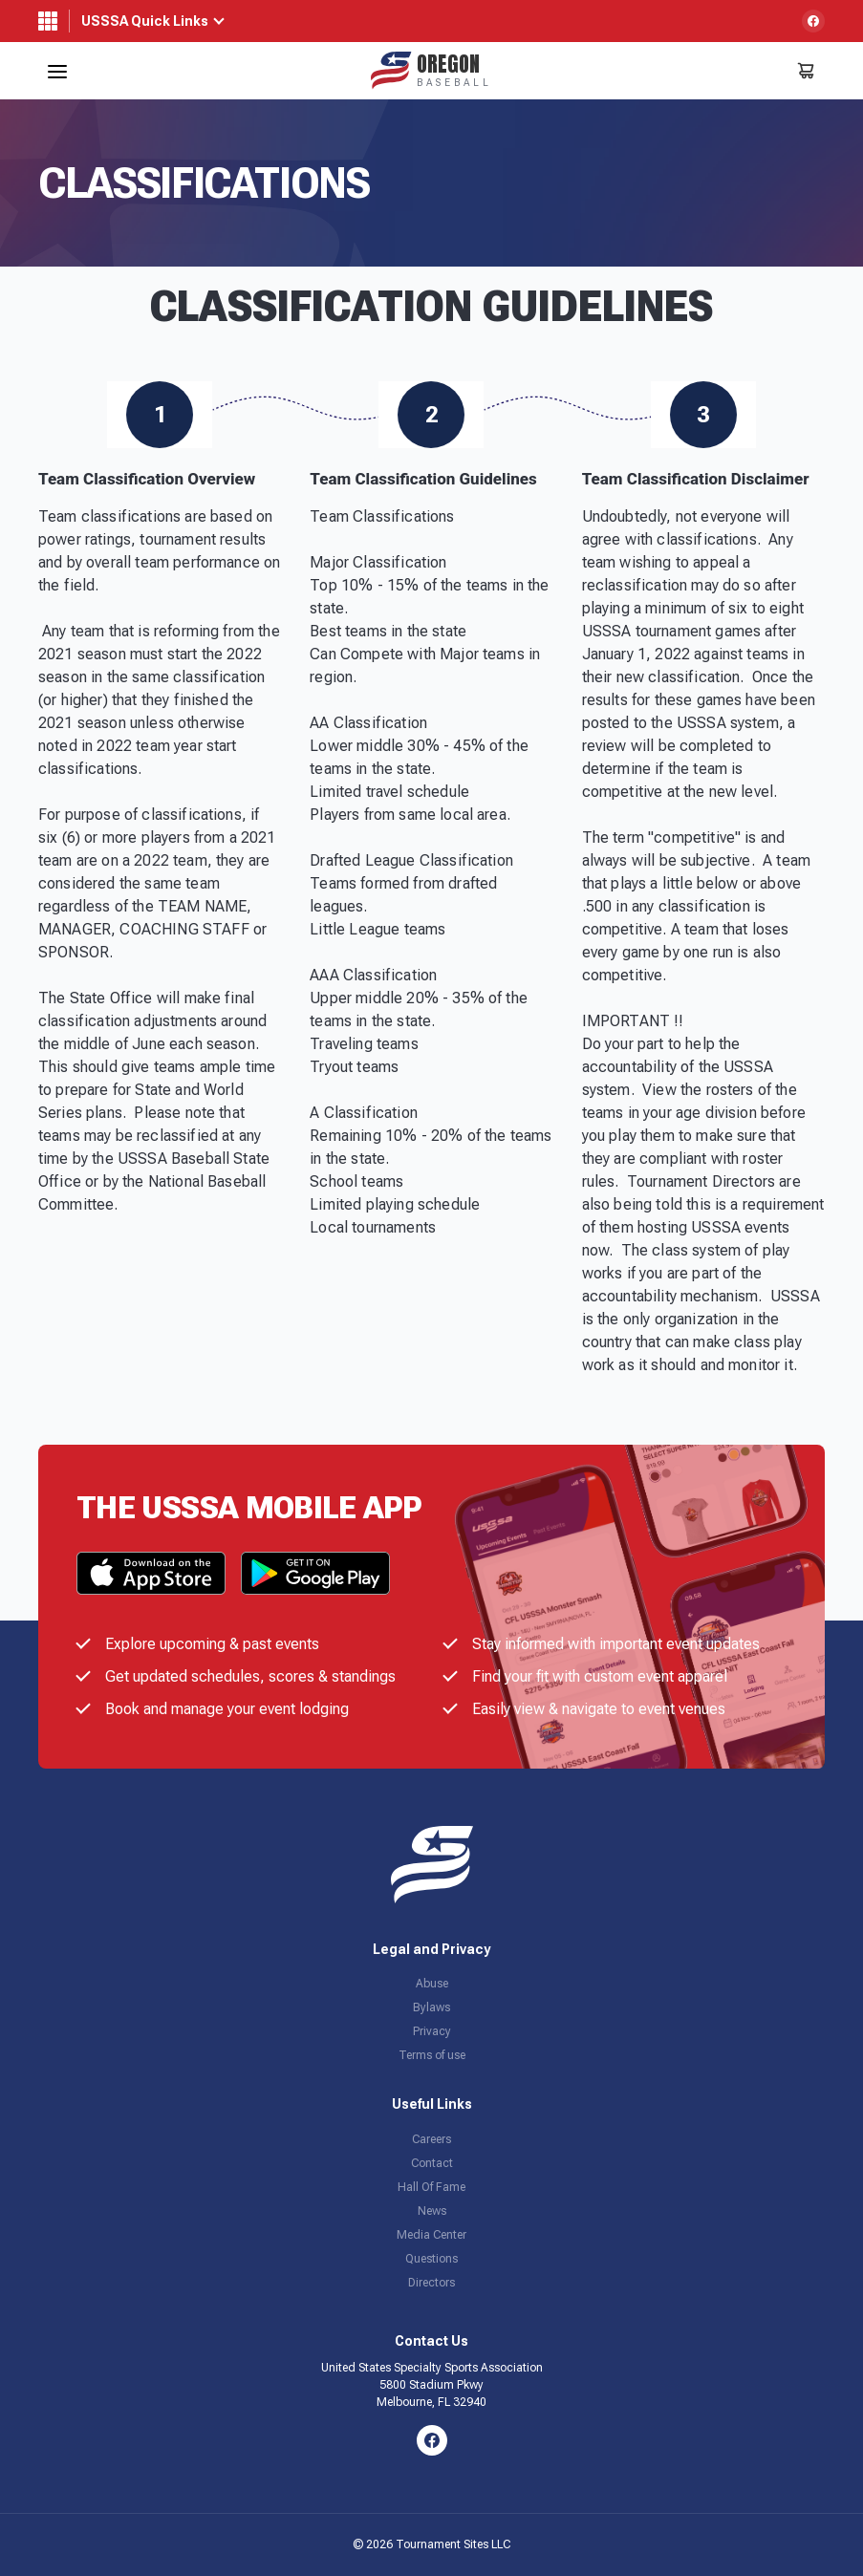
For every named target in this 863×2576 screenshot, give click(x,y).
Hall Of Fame (431, 2187)
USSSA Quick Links (144, 21)
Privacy (432, 2031)
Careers (431, 2139)
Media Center (431, 2235)
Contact (432, 2163)
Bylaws (431, 2007)
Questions (431, 2258)
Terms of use (432, 2055)
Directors (431, 2282)
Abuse (432, 1983)
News (432, 2211)
